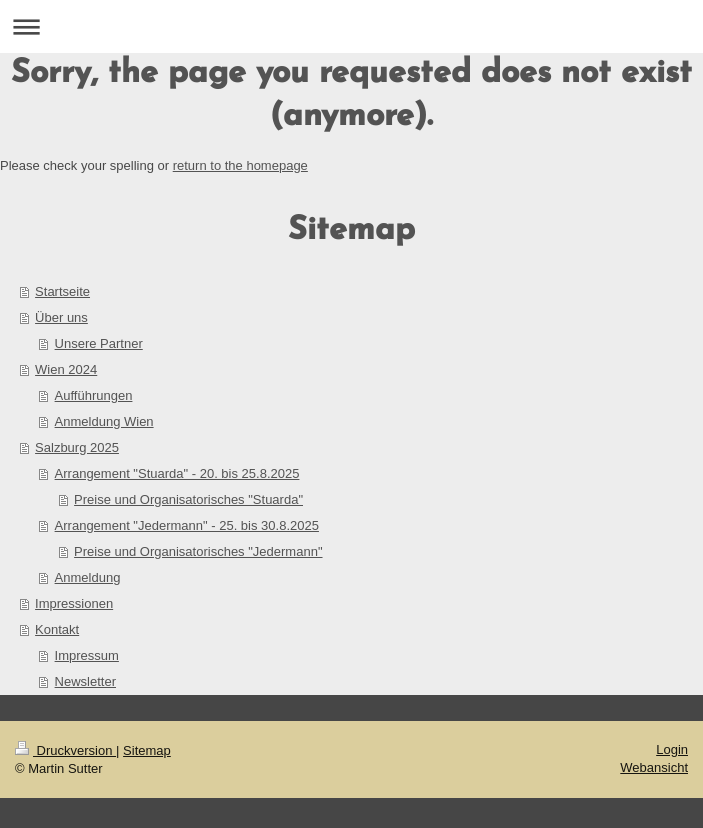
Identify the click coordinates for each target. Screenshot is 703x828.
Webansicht (654, 767)
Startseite (62, 291)
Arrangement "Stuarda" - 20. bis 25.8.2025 (177, 473)
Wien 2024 (66, 369)
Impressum (87, 655)
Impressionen (74, 603)
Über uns (61, 317)
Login (672, 749)
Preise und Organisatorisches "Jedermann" (198, 551)
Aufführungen (94, 395)
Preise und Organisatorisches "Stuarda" (188, 499)
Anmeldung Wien (104, 421)
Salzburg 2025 (77, 447)
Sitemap (147, 750)
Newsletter (85, 681)
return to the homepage (240, 165)
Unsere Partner (99, 343)
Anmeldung (88, 577)
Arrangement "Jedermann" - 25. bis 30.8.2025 (187, 525)
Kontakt (57, 629)
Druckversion (65, 750)
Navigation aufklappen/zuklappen (351, 26)
